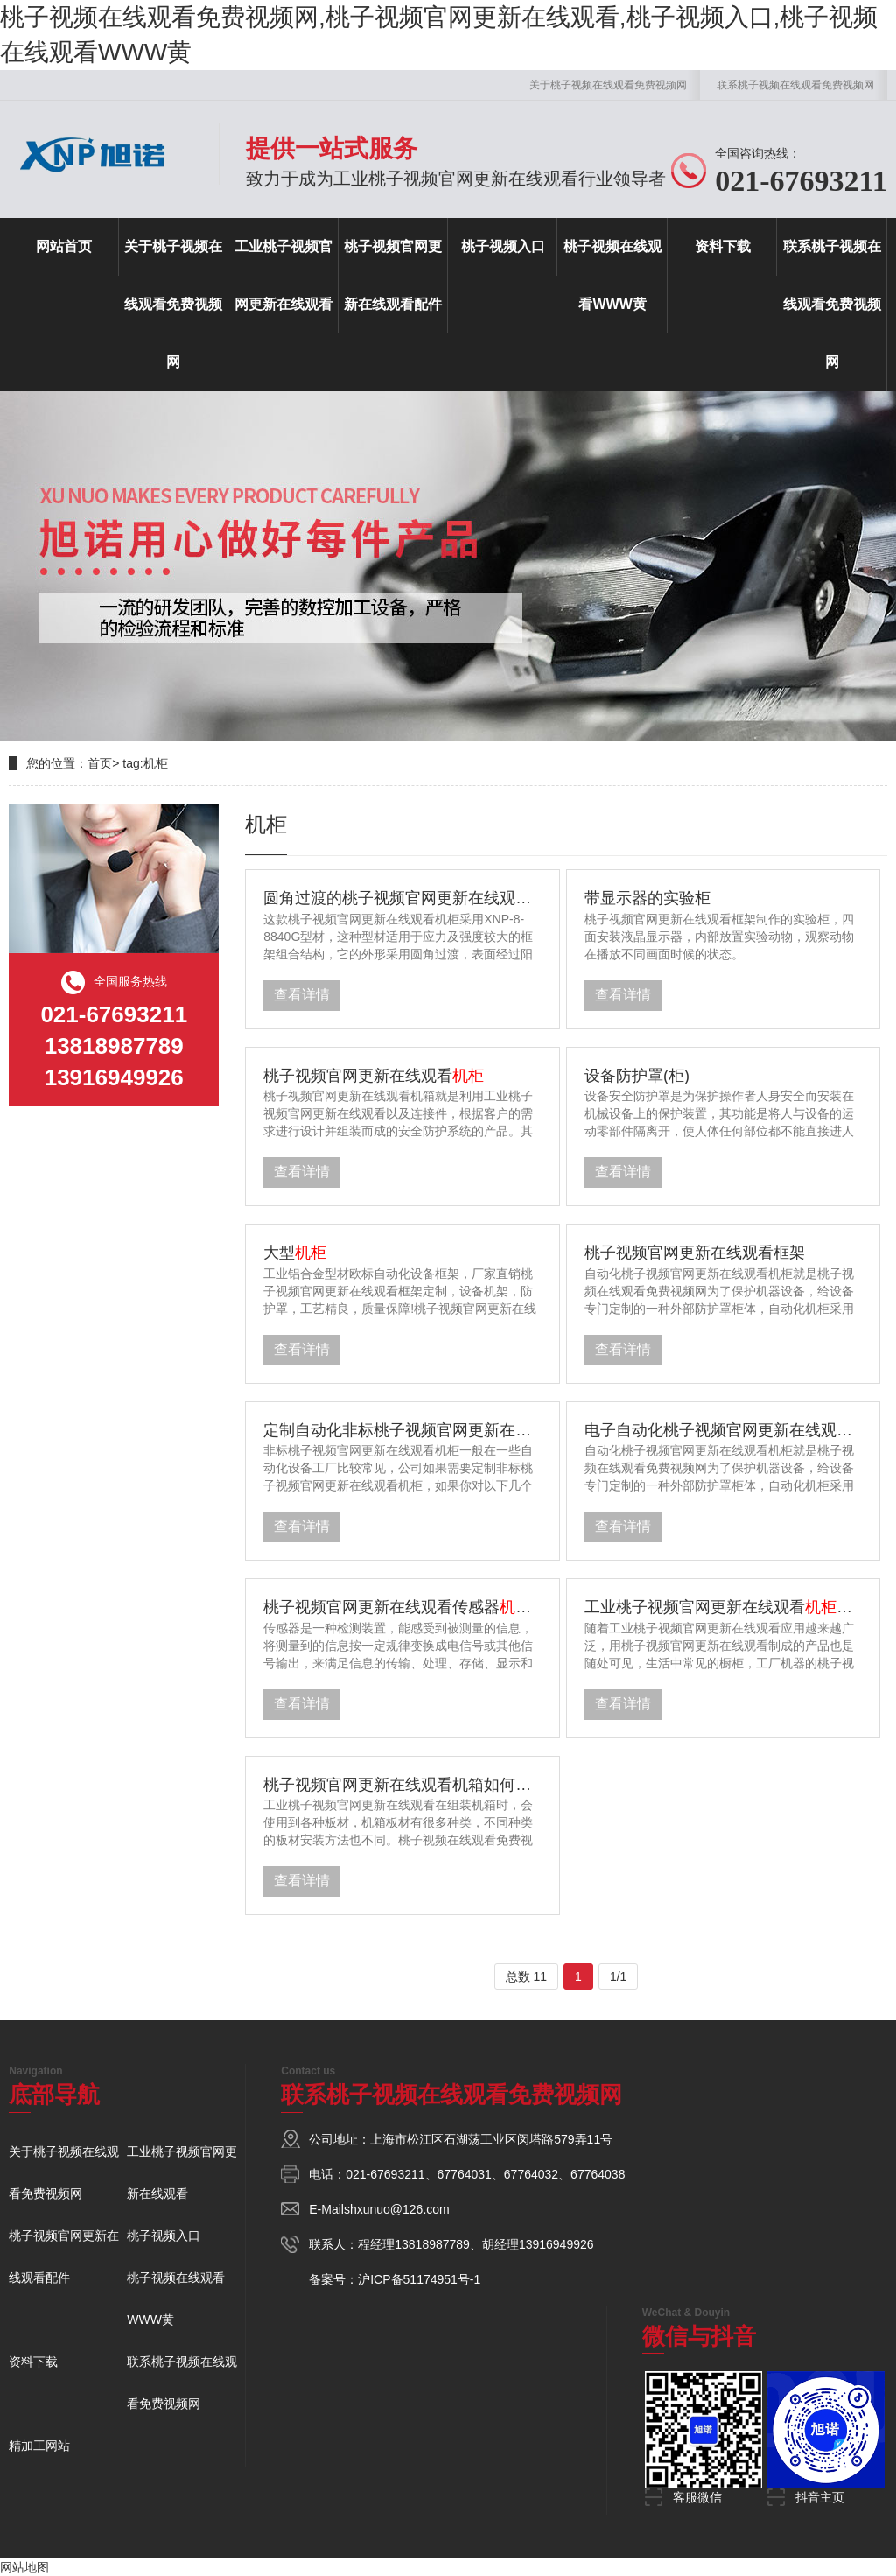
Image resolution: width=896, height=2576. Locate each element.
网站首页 (64, 246)
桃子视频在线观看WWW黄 (613, 275)
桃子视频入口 (503, 246)
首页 (100, 763)
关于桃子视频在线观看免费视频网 (608, 85)
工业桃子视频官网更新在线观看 (283, 275)
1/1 (618, 1976)
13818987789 (432, 2244)
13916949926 (556, 2244)
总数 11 (526, 1976)
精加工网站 (39, 2446)
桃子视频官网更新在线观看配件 (393, 275)
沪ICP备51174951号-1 (419, 2279)
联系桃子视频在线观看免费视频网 (795, 85)
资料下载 (723, 246)
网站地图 (24, 2567)
